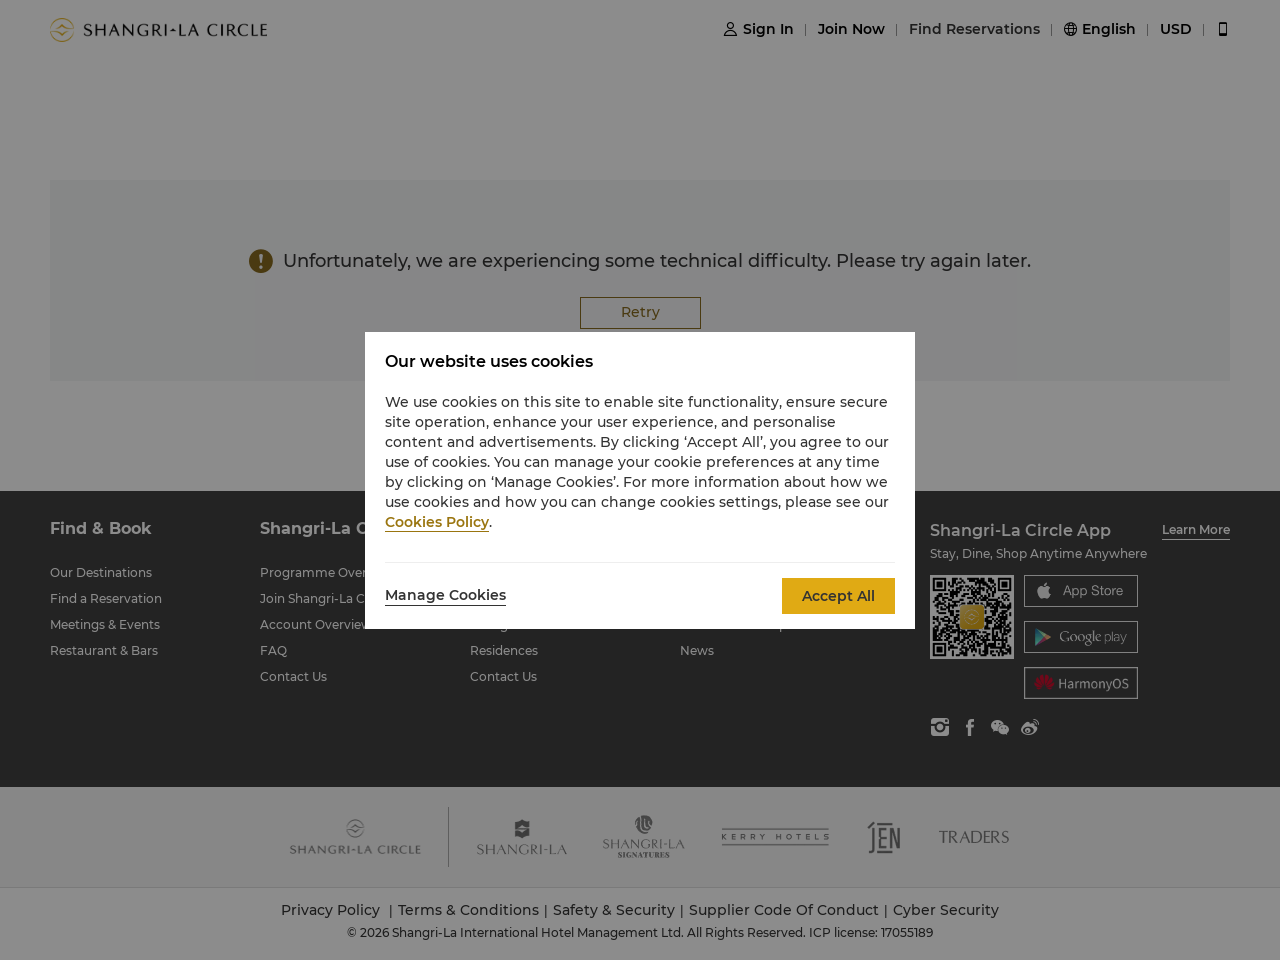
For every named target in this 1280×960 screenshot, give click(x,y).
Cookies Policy (437, 522)
